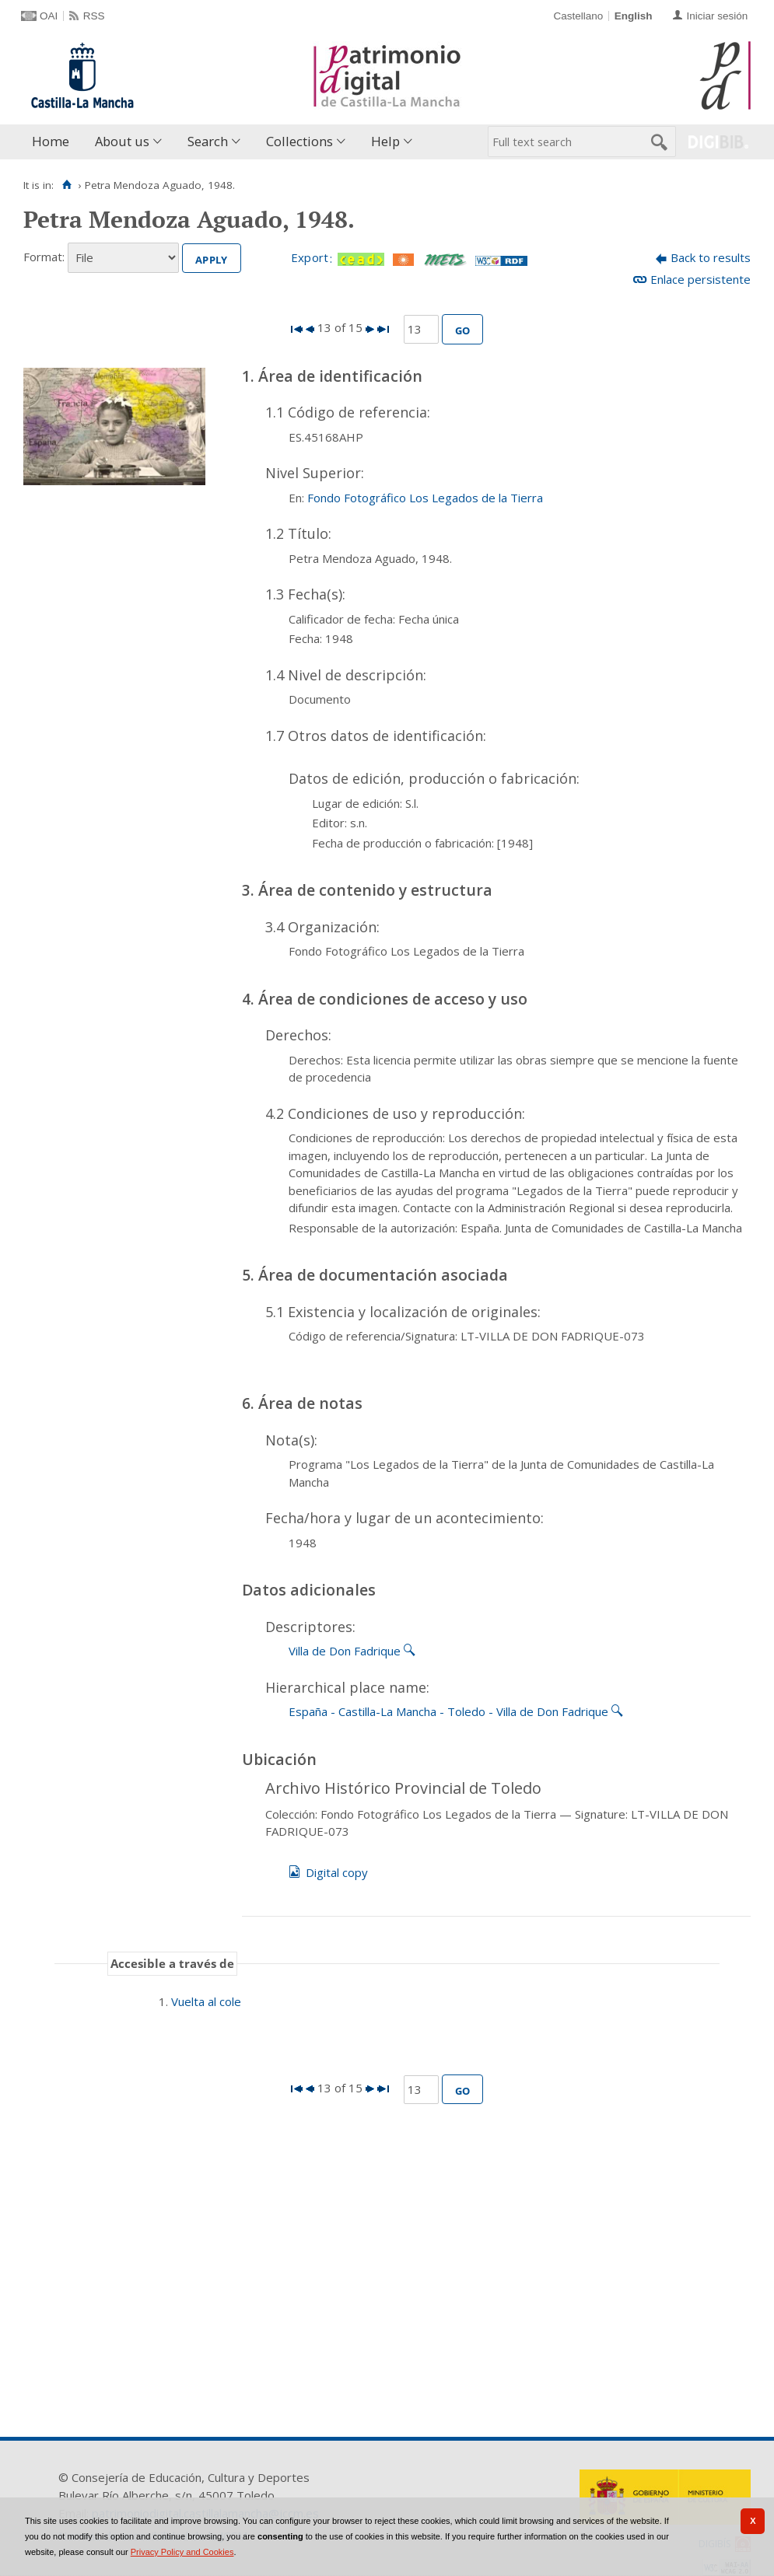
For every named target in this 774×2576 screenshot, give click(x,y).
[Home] (66, 185)
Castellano (578, 16)
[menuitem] (54, 141)
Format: (44, 256)
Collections (299, 141)
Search (207, 141)
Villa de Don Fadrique (345, 1650)
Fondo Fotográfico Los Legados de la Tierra (425, 497)
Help (385, 141)
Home (50, 141)
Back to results (711, 257)
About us (122, 141)
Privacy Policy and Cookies (182, 2552)
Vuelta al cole (206, 2001)
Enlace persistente (700, 279)
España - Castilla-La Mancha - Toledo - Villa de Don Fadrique (448, 1711)
